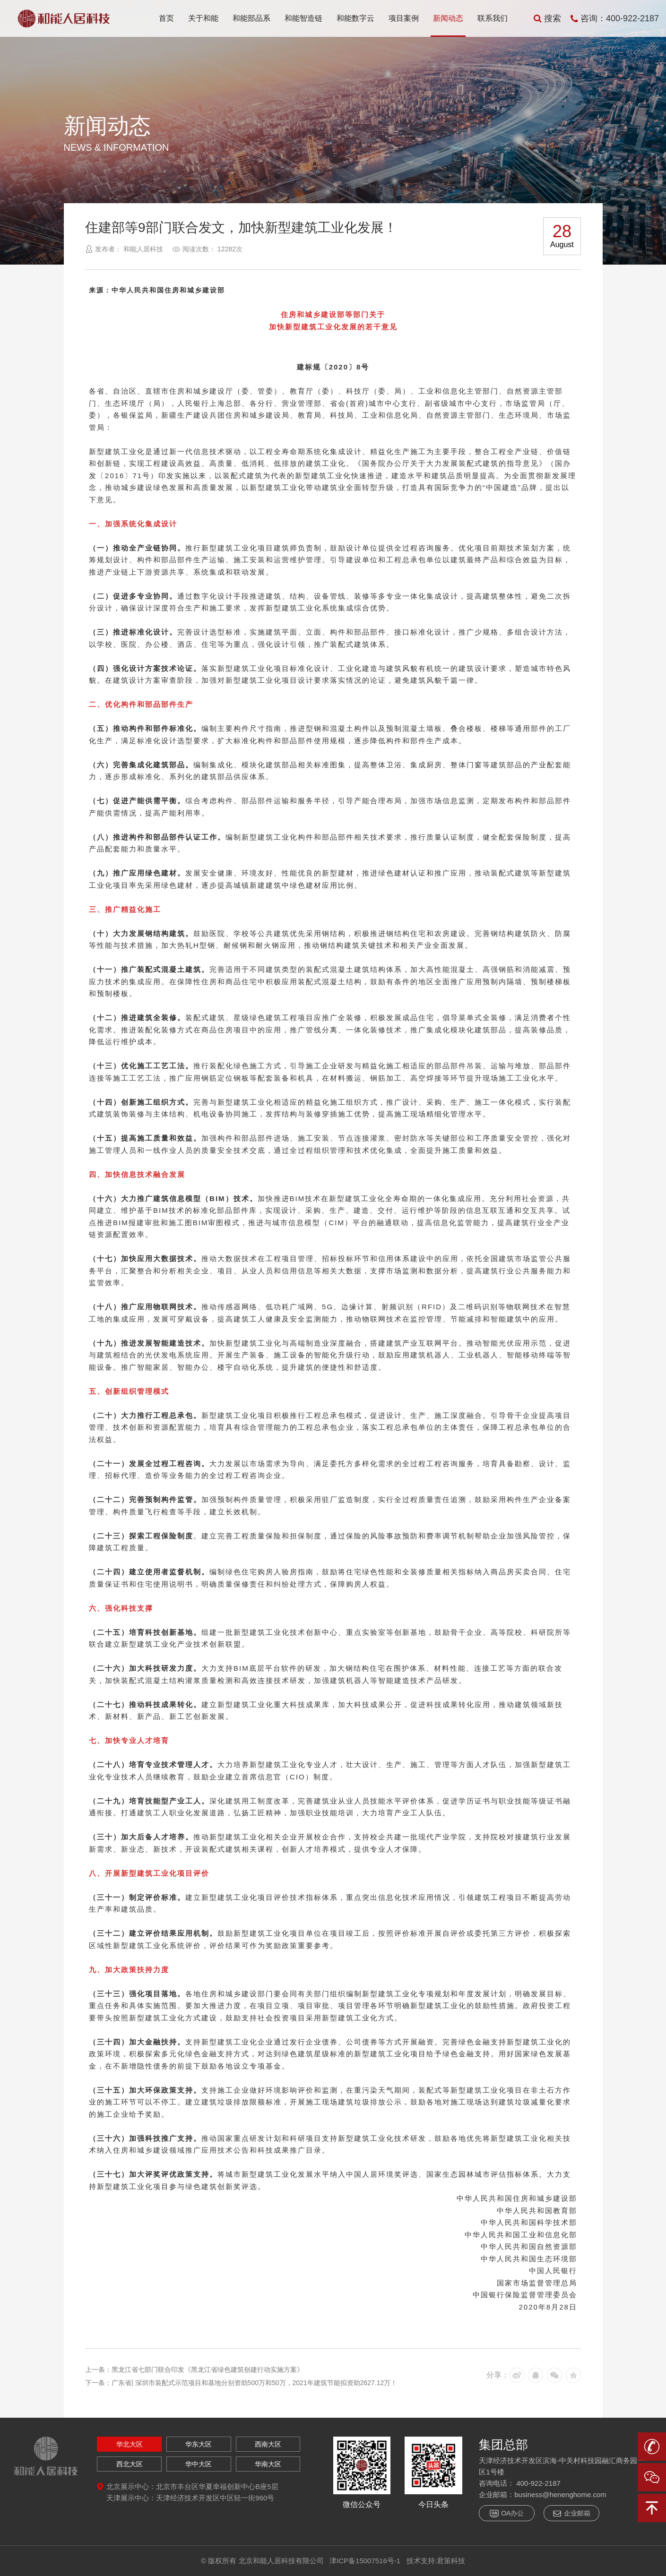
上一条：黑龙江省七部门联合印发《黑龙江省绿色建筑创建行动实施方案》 (194, 2370)
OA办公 (507, 2513)
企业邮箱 (571, 2513)
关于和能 (203, 18)
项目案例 (404, 18)
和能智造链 (303, 18)
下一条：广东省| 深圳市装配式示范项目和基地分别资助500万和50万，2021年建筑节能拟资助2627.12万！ (241, 2383)
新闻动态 (448, 18)
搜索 (547, 18)
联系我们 (492, 18)
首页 (166, 18)
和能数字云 (355, 18)
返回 (583, 144)
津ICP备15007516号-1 (364, 2561)
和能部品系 (251, 18)
